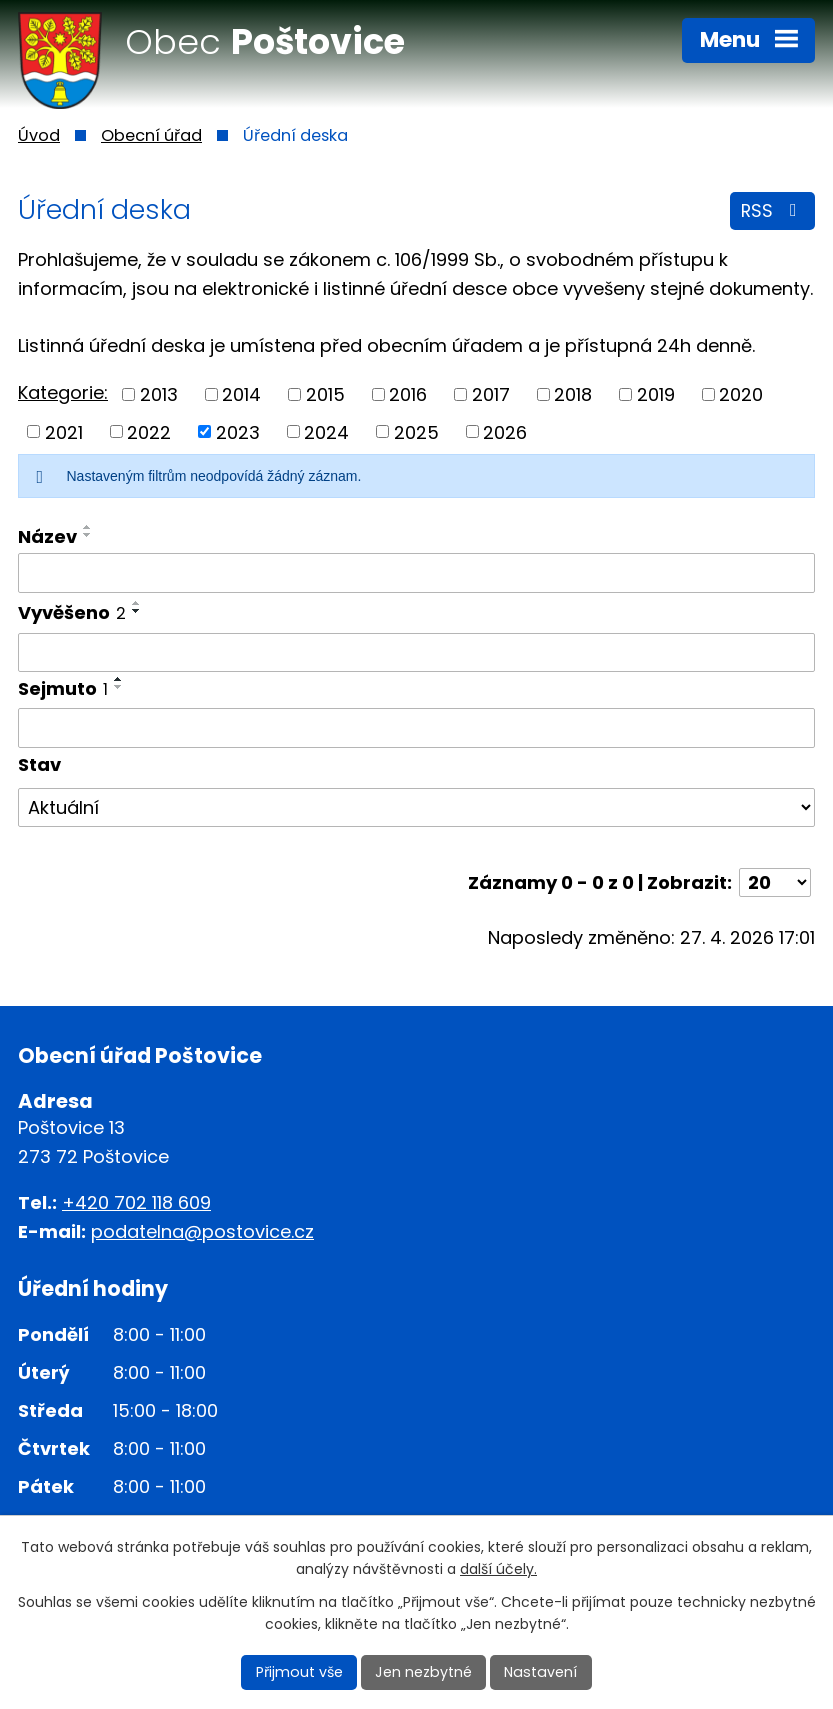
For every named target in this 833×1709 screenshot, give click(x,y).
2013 (159, 394)
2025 (416, 431)
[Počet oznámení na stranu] (775, 882)
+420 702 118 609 (136, 1202)
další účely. (498, 1570)
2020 (741, 394)
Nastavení (539, 1672)
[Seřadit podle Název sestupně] (88, 535)
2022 (149, 431)
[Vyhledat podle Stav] (416, 808)
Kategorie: (63, 392)
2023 (238, 431)
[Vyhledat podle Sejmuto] (416, 728)
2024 (326, 431)
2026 (505, 431)
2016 (408, 394)
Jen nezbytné (424, 1672)
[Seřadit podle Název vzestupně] (88, 527)
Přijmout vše (302, 1672)
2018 (573, 394)
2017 (491, 394)
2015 (325, 394)
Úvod (39, 135)
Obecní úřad (151, 135)
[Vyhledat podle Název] (416, 573)
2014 (241, 394)
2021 (64, 431)
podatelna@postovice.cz (202, 1231)
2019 (656, 394)
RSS (772, 212)
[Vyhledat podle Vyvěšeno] (416, 653)
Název (47, 536)
